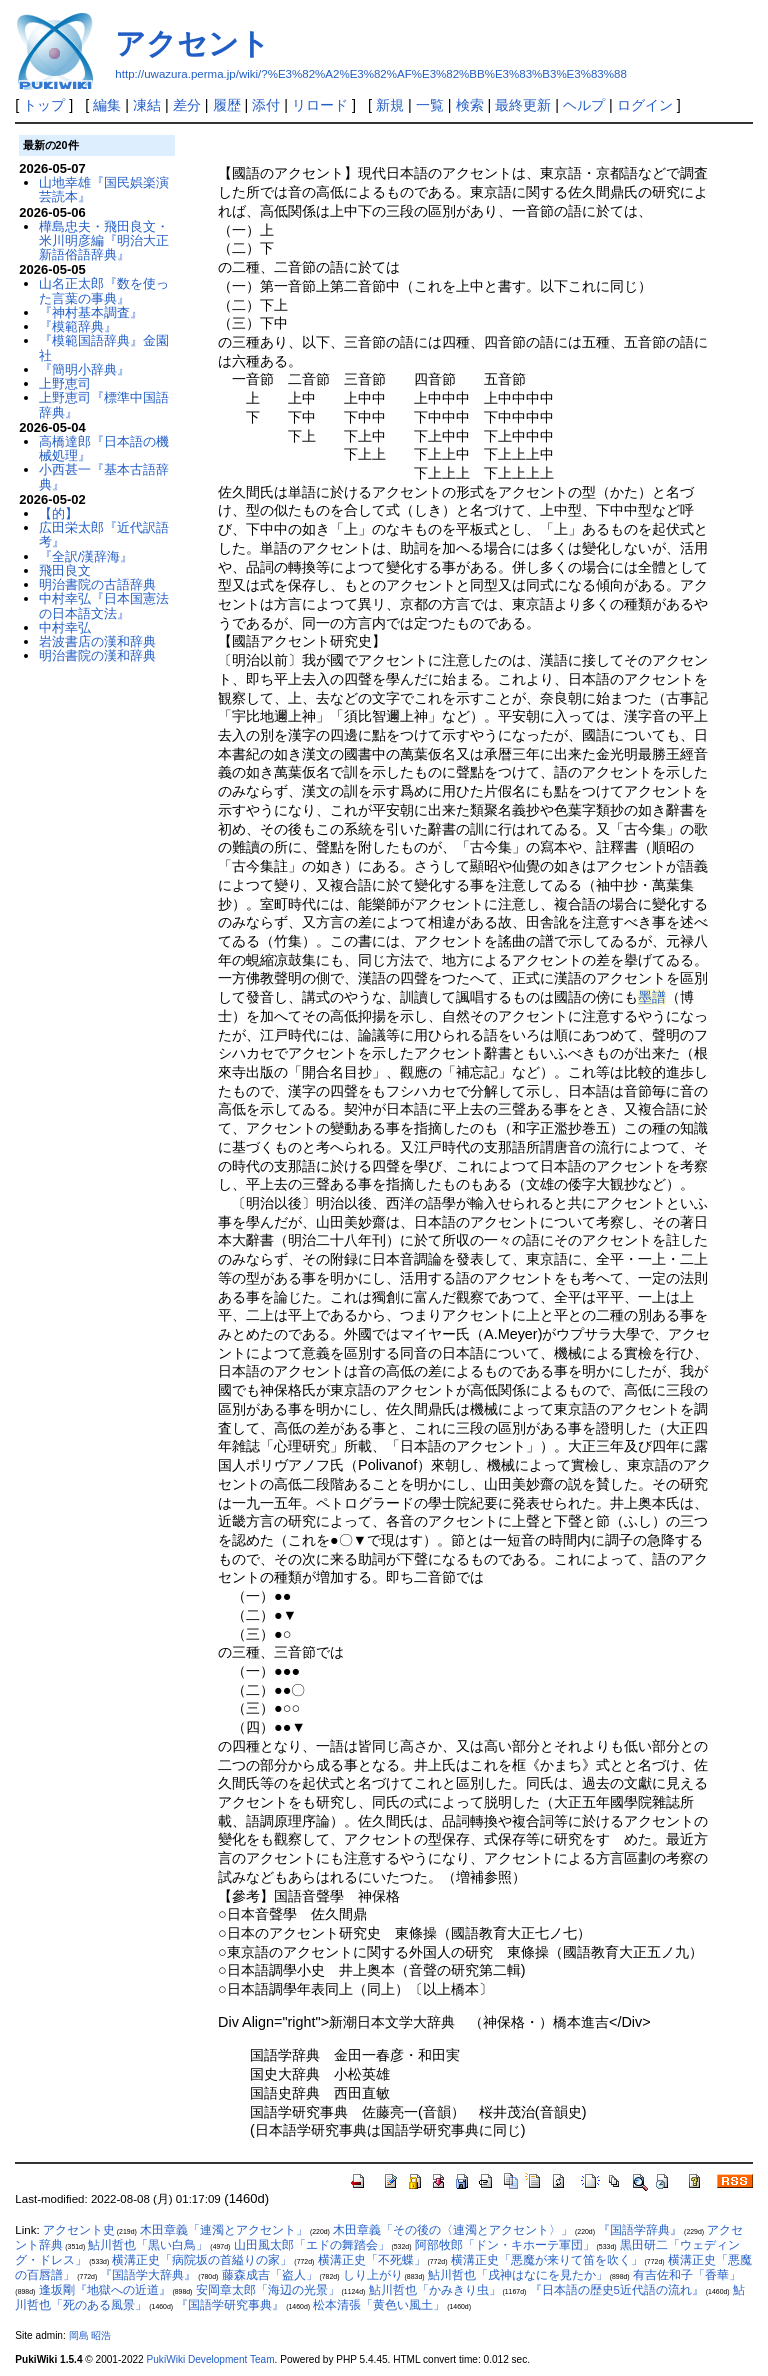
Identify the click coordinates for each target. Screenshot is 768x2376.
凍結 (147, 105)
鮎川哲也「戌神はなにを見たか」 (518, 2275)
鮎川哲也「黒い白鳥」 (148, 2245)
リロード (320, 105)
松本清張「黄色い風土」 (379, 2305)
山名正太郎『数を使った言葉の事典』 (104, 290)
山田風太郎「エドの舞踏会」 (312, 2245)
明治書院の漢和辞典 (97, 655)
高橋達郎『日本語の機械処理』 (104, 448)
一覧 (430, 105)
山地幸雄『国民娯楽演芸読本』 (104, 189)
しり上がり (373, 2275)
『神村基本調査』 (91, 312)
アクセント (192, 43)
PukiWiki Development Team (211, 2359)
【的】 (58, 513)
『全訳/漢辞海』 (86, 556)
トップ (44, 105)
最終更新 (523, 105)
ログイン (645, 105)
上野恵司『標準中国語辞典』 (104, 404)
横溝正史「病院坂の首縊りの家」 (202, 2260)
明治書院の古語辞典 (97, 584)
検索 (470, 105)
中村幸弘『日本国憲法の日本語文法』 (104, 605)
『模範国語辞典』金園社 (104, 347)
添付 (266, 105)
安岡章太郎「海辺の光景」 (268, 2290)
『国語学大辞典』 (148, 2275)
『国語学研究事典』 (230, 2305)
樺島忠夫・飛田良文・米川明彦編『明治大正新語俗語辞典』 (104, 241)
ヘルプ (584, 105)
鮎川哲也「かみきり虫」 (435, 2290)
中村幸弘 (65, 627)
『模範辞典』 (78, 326)
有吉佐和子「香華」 (687, 2275)
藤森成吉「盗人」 (270, 2275)
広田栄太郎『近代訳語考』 (104, 534)
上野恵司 (65, 383)
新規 (390, 105)
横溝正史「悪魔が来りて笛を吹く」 (547, 2260)
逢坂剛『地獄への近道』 (105, 2290)
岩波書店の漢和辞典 (97, 641)
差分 (187, 105)
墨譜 (652, 997)
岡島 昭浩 (90, 2335)
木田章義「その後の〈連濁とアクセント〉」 (453, 2230)
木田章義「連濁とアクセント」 (224, 2230)
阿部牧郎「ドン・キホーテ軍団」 (505, 2245)
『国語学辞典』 (640, 2230)
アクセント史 (79, 2230)
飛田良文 (65, 570)
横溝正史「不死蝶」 (372, 2260)
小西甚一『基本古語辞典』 (104, 476)
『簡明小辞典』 (84, 369)
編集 (107, 105)
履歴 (227, 105)
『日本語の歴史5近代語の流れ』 (617, 2290)
